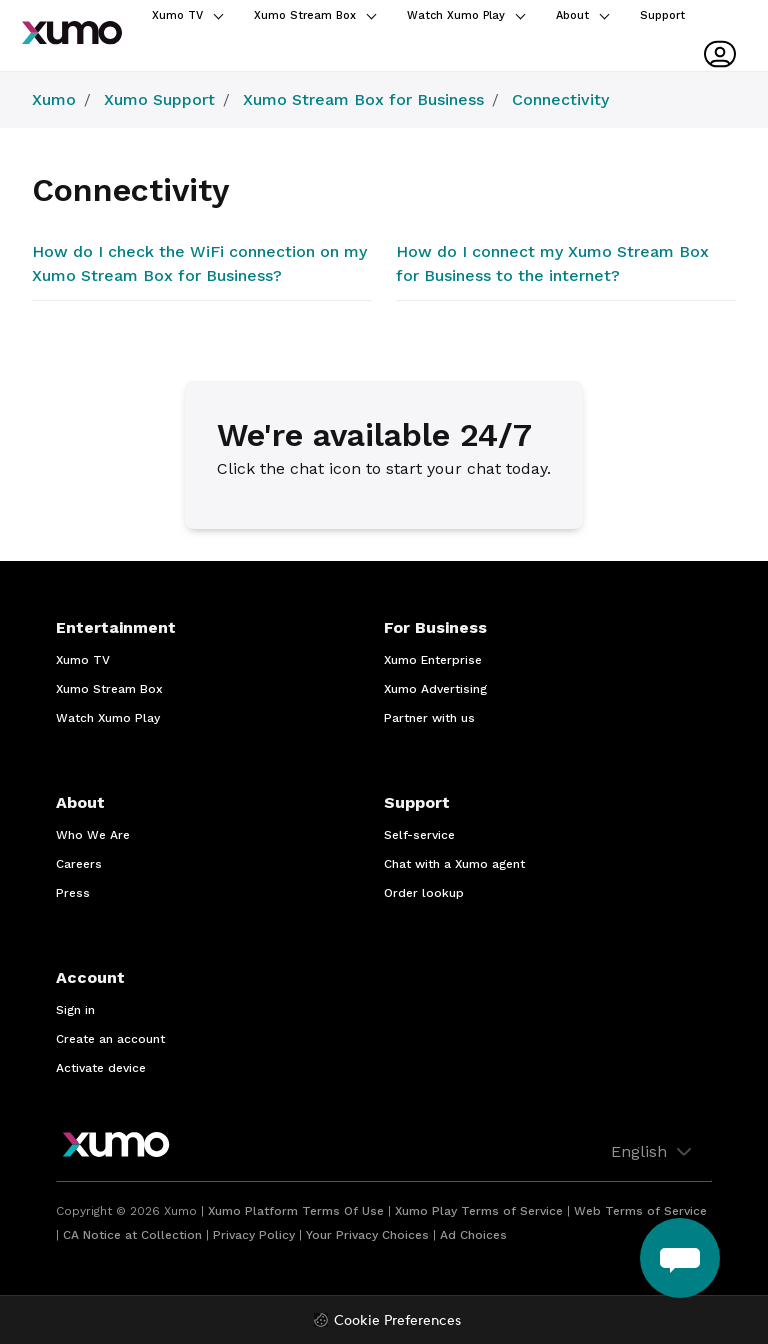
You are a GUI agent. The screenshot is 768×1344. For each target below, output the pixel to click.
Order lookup (424, 893)
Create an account (110, 1039)
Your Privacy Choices (367, 1235)
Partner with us (429, 718)
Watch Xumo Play (466, 15)
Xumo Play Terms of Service (479, 1211)
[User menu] (720, 54)
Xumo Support (159, 99)
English (653, 1152)
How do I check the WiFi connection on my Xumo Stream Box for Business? (199, 263)
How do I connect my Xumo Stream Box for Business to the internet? (552, 263)
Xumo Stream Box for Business (363, 99)
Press (73, 893)
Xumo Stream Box (315, 15)
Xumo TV (187, 15)
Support (662, 15)
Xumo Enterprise (433, 660)
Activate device (101, 1068)
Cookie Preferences (397, 1321)
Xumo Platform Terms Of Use (296, 1211)
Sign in (75, 1010)
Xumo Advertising (435, 689)
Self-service (419, 835)
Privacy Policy (254, 1235)
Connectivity (560, 99)
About (582, 15)
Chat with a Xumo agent (454, 864)
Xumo (54, 99)
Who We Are (93, 835)
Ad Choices (473, 1235)
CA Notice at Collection (132, 1235)
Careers (79, 864)
